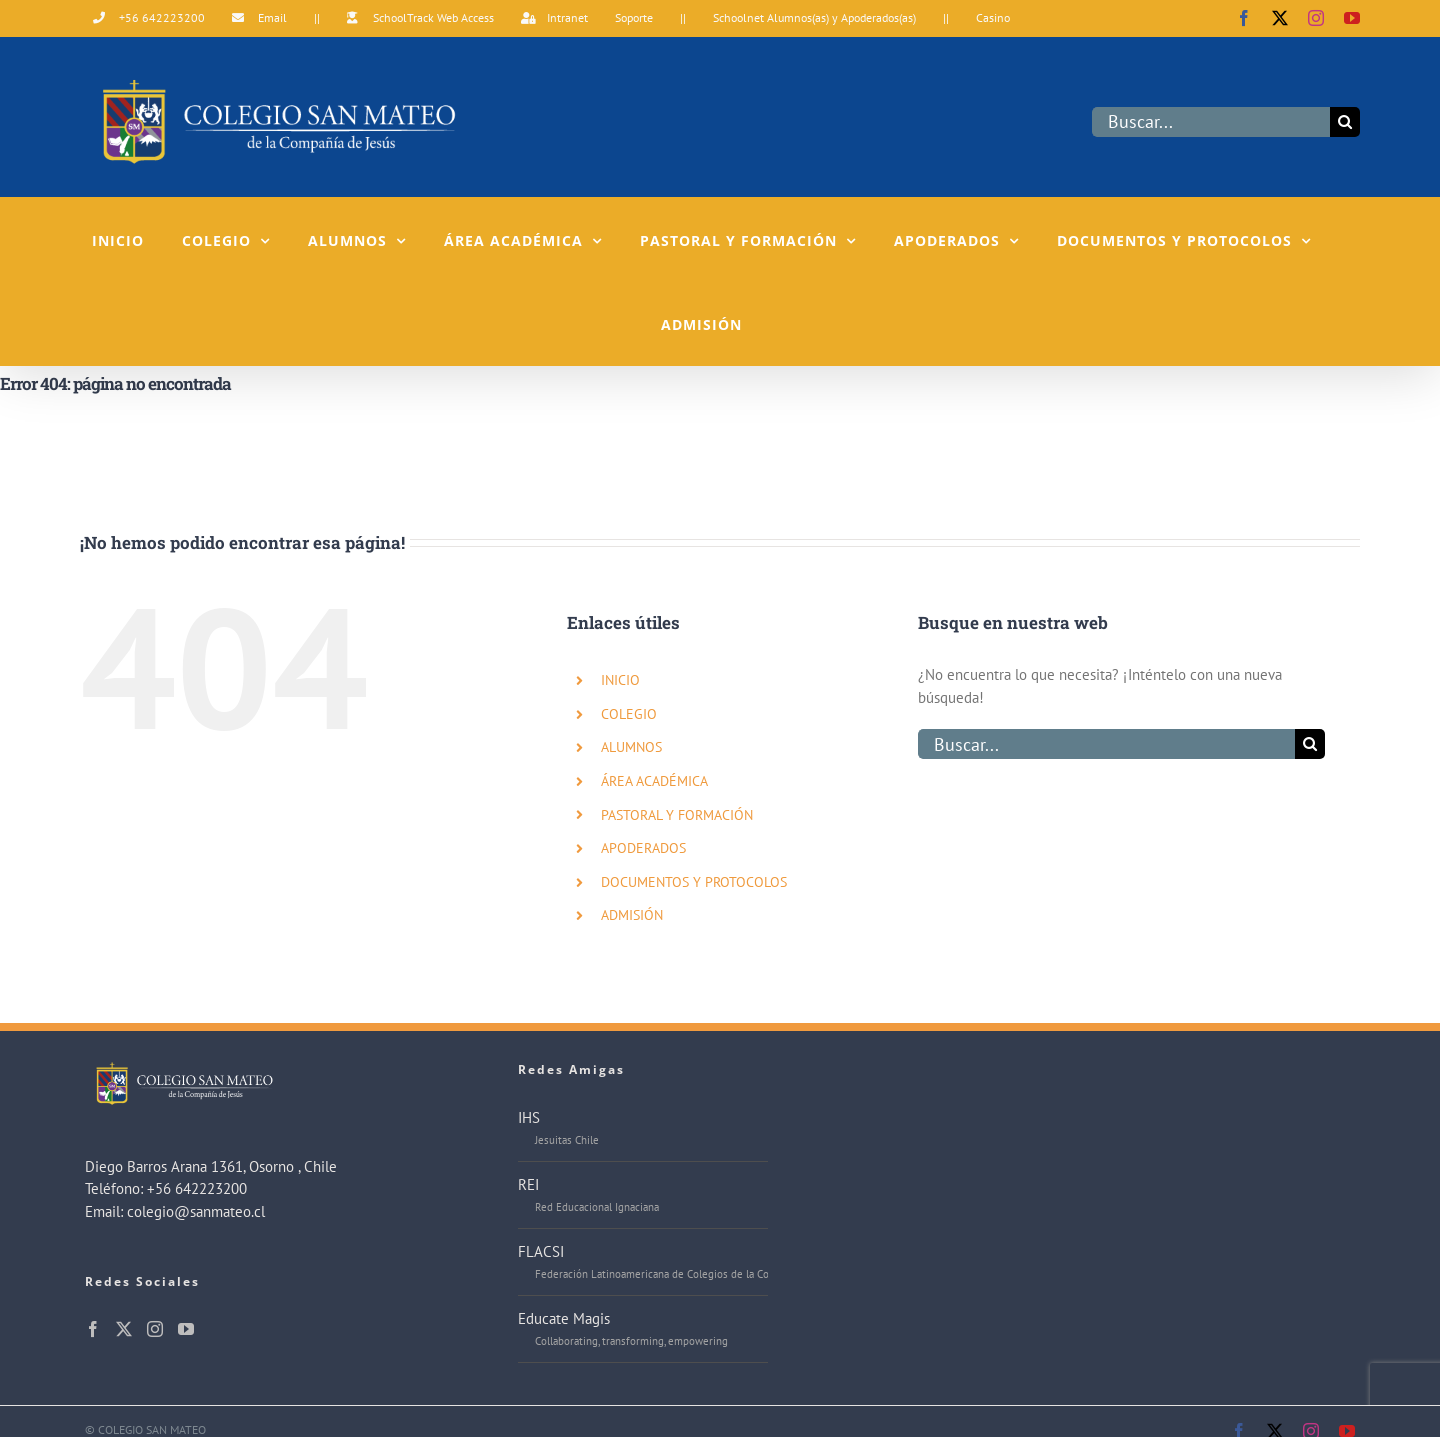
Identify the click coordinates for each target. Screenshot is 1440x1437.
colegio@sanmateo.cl (196, 1211)
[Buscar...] (1211, 122)
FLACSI (541, 1251)
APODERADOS (643, 848)
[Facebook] (93, 1329)
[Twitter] (124, 1329)
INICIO (620, 680)
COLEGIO (629, 714)
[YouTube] (186, 1329)
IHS (529, 1117)
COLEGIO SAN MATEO (152, 1429)
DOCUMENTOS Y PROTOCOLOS (694, 882)
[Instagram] (155, 1329)
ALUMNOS (631, 747)
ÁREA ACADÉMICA (654, 781)
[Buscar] (1345, 122)
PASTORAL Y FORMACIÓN (677, 815)
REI (528, 1184)
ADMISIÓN (632, 915)
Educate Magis (564, 1318)
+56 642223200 (197, 1188)
